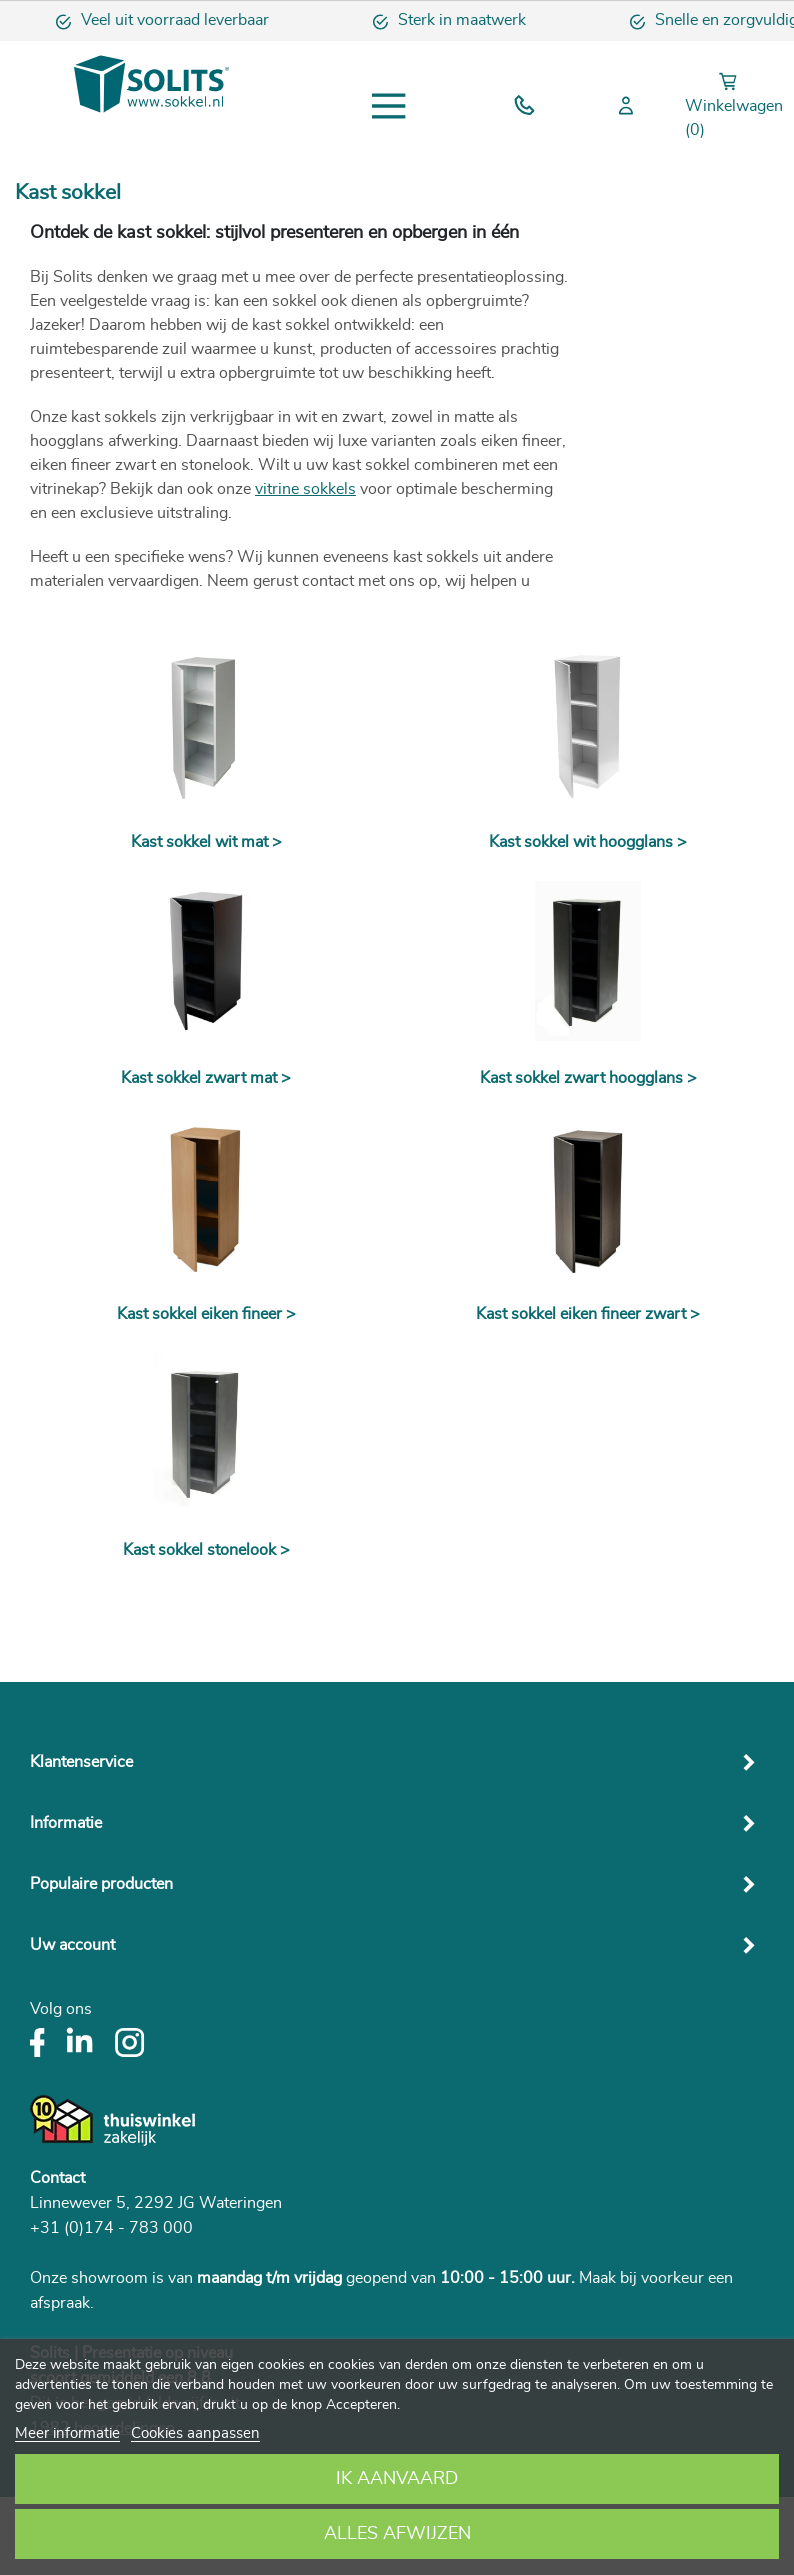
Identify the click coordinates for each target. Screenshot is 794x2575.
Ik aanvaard (397, 2479)
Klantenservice (81, 1762)
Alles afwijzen (397, 2534)
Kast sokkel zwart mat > (206, 1078)
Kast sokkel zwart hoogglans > (588, 1078)
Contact (57, 2178)
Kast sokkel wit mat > (206, 842)
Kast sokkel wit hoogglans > (588, 842)
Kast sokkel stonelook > (206, 1550)
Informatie (66, 1823)
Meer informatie (67, 2433)
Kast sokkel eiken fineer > (206, 1314)
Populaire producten (101, 1884)
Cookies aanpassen (195, 2433)
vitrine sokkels (305, 489)
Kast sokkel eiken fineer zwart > (588, 1314)
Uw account (72, 1945)
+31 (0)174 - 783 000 (111, 2228)
